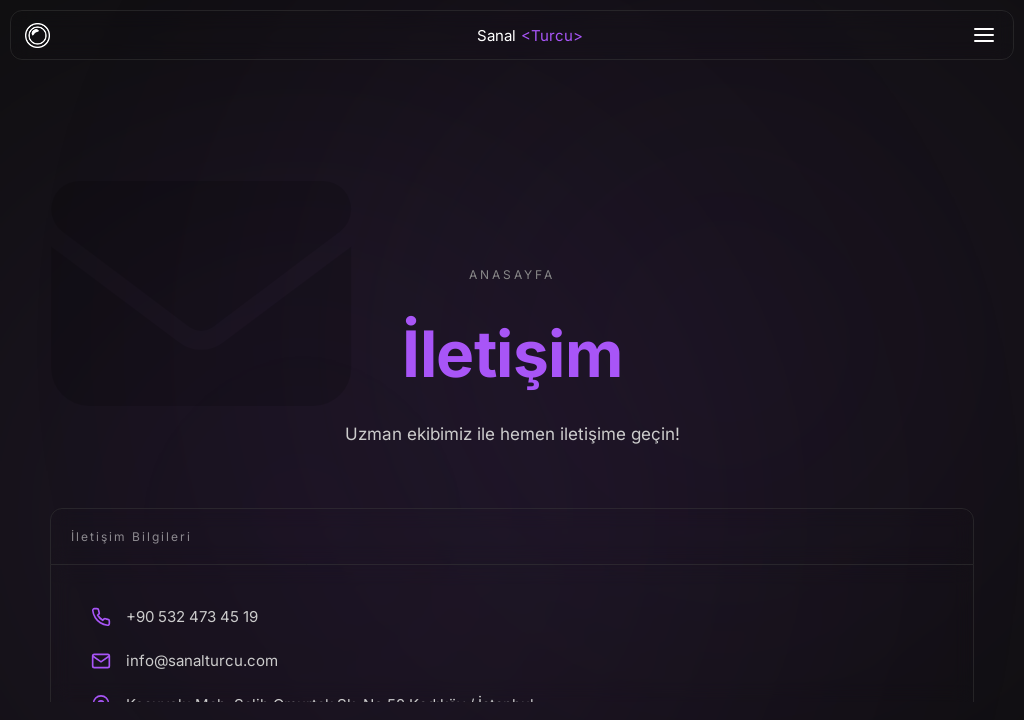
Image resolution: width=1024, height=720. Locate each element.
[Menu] (984, 35)
